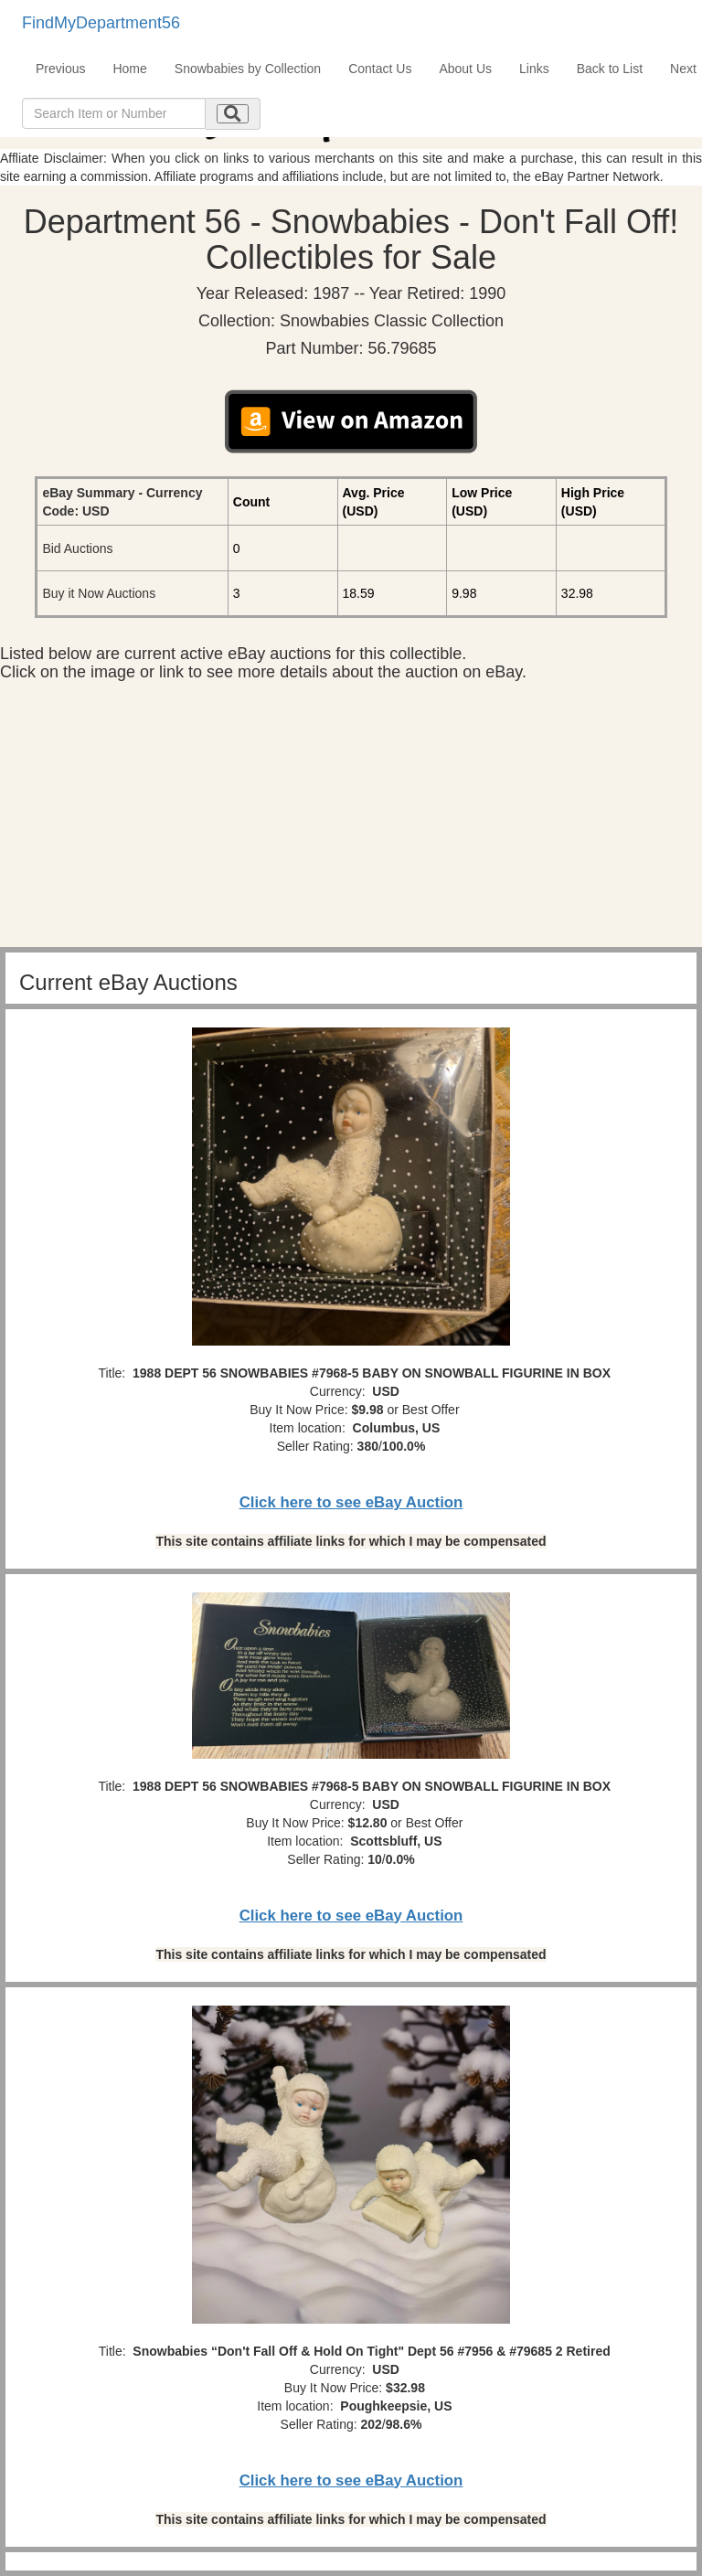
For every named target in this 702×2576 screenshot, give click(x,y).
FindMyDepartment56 (101, 23)
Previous (60, 68)
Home (129, 68)
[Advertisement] (351, 819)
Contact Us (379, 68)
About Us (465, 68)
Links (534, 68)
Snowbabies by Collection (248, 68)
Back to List (610, 68)
